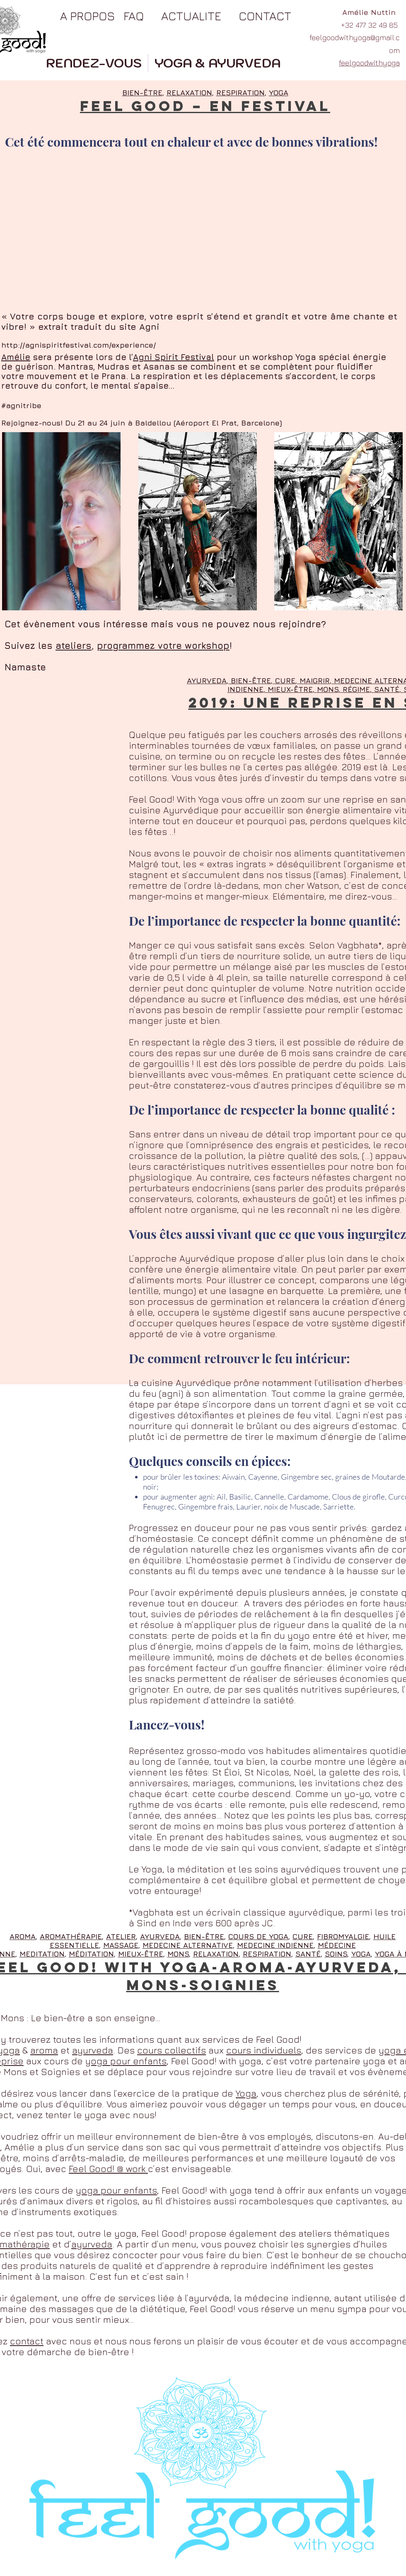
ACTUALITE (191, 16)
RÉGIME (356, 689)
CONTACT (265, 16)
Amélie (15, 357)
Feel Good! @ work (108, 2168)
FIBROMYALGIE (343, 1936)
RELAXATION (189, 92)
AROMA (23, 1936)
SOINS (336, 1954)
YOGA (278, 92)
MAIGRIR (315, 680)
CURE (285, 680)
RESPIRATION (240, 92)
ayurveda (92, 2050)
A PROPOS (87, 16)
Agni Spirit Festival (173, 357)
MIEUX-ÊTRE (290, 689)
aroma (44, 2050)
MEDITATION (42, 1954)
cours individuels (263, 2050)
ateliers (74, 645)
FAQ (133, 16)
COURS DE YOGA (258, 1936)
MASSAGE (120, 1945)
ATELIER (121, 1936)
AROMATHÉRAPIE (71, 1936)
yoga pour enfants (126, 2061)
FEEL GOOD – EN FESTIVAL (205, 106)
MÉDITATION (91, 1954)
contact (27, 2341)
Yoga (246, 2093)
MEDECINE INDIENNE (275, 1945)
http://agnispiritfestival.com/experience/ (78, 345)
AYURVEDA (207, 680)
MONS (327, 689)
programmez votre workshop (163, 645)
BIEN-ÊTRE (251, 680)
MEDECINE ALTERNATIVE (188, 1945)
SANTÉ (386, 689)
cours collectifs (171, 2050)
